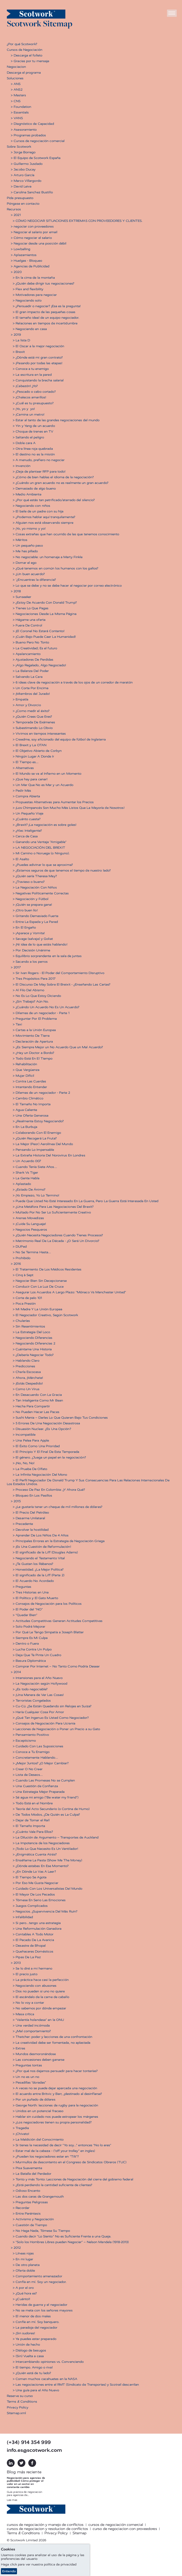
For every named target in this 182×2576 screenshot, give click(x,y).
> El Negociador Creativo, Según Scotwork (45, 1315)
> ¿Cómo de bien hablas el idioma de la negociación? (53, 477)
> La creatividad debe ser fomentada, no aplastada (51, 2042)
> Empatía (20, 699)
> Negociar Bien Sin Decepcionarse (40, 1281)
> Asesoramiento (24, 129)
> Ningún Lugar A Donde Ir (33, 756)
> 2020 (16, 272)
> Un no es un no (26, 2077)
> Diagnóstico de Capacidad (32, 124)
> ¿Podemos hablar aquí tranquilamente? (44, 517)
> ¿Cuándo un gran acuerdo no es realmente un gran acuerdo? (60, 483)
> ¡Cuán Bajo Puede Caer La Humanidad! (44, 637)
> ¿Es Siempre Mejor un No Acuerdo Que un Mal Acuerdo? (58, 1047)
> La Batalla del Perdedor (32, 2174)
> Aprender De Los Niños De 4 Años (40, 1535)
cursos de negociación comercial (115, 2525)
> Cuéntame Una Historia (32, 1349)
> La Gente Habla (26, 1178)
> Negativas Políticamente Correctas (41, 893)
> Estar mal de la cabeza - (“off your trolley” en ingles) (54, 2151)
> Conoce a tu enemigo (31, 369)
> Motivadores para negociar (35, 295)
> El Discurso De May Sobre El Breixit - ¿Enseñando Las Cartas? (61, 984)
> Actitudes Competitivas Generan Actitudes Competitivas (58, 1621)
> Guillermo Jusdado (27, 164)
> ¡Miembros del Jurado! (31, 694)
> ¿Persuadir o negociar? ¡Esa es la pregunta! (47, 306)
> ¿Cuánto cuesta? (26, 819)
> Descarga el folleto (26, 55)
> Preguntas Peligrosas (30, 2202)
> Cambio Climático (28, 1098)
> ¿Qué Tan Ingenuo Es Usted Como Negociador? (51, 1718)
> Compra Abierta (26, 796)
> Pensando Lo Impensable (33, 1150)
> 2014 (16, 1672)
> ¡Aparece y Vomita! (29, 933)
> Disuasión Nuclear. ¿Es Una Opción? (42, 1429)
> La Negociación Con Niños (35, 887)
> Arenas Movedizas (28, 1218)
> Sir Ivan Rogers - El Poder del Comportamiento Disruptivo (58, 973)
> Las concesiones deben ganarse (38, 2059)
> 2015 (16, 1501)
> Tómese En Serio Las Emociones (39, 1900)
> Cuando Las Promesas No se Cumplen (44, 1780)
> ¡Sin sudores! (24, 2333)
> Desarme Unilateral (29, 1518)
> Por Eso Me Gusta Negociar (35, 1883)
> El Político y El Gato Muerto (35, 1598)
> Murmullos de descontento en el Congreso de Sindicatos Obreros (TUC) (69, 2162)
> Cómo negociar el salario (31, 238)
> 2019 (16, 334)
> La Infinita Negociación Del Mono (40, 1474)
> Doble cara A (24, 443)
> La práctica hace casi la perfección (41, 1980)
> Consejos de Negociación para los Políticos (47, 1604)
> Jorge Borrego (23, 152)
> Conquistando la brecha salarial (38, 380)
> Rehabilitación (25, 1064)
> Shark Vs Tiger (25, 1172)
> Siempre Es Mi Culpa (30, 1638)
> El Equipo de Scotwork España (35, 158)
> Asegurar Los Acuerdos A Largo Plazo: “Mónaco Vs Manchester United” (69, 1292)
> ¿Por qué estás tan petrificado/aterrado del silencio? (54, 500)
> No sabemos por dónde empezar (39, 2008)
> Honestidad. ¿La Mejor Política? (38, 1569)
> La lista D (21, 340)
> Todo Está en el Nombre (33, 1803)
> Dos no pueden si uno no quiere (39, 1991)
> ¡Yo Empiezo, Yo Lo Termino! (36, 1195)
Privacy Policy (17, 2407)
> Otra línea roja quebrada (33, 448)
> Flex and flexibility (28, 289)
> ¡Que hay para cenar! (30, 779)
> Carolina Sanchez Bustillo (32, 192)
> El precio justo (25, 1974)
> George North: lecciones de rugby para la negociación (55, 2105)
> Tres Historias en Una (31, 1592)
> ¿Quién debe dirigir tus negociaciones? (43, 283)
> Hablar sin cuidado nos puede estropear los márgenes (55, 2116)
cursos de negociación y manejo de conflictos (45, 2525)
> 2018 (16, 591)
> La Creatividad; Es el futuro (35, 648)
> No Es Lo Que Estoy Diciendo (37, 996)
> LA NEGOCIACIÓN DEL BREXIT (39, 847)
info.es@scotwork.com (34, 2450)
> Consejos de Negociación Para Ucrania (44, 1723)
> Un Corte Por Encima (30, 688)
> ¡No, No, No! (23, 1463)
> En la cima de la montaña (34, 277)
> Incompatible (24, 1434)
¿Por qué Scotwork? (22, 44)
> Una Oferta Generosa (30, 1115)
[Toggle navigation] (172, 13)
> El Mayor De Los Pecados (34, 1894)
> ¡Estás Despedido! (28, 1383)
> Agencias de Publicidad (30, 266)
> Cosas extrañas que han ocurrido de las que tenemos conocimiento (66, 534)
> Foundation (21, 107)
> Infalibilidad (23, 1917)
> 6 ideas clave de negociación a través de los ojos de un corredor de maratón (73, 682)
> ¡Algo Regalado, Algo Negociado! (39, 665)
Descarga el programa (24, 72)
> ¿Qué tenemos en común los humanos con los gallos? (55, 568)
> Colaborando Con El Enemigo (37, 1133)
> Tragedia (21, 2128)
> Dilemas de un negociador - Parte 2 (41, 1092)
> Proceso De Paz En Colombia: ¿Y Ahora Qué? (49, 1489)
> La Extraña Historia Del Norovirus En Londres (49, 1155)
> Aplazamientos (24, 255)
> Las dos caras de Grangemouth (38, 2196)
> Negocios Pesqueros (30, 1229)
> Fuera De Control (27, 625)
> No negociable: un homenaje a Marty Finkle (48, 557)
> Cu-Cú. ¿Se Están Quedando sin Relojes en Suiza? (52, 1706)
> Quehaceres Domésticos (33, 1951)
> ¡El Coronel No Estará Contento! (38, 631)
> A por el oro (23, 2288)
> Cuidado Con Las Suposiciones (38, 1746)
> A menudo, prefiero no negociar (39, 460)
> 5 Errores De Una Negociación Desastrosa (46, 1423)
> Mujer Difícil (23, 1075)
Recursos (14, 209)
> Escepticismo (24, 1740)
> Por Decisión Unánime (31, 950)
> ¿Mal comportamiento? (32, 2031)
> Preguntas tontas (27, 2065)
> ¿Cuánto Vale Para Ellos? (33, 1832)
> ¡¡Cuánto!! (21, 2299)
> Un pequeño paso (28, 545)
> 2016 (16, 1264)
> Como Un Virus (26, 1389)
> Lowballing (20, 249)
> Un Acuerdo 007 (27, 1161)
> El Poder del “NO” (28, 1609)
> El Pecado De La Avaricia (33, 1940)
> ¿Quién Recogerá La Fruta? (35, 1138)
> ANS (16, 84)
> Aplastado (22, 1184)
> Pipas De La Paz (27, 1957)
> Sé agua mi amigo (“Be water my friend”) (45, 1797)
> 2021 (16, 215)
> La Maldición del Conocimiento (38, 2139)
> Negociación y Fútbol (30, 899)
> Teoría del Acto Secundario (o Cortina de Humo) (51, 1809)
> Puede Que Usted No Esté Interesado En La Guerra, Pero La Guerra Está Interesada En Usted (85, 1201)
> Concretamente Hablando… (35, 1757)
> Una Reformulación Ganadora (37, 1928)
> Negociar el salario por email (34, 232)
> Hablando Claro (26, 1360)
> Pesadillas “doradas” (29, 2082)
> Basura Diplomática (29, 1661)
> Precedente (23, 1524)
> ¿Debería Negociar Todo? (33, 1355)
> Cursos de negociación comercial (38, 141)
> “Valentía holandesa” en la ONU (38, 2020)
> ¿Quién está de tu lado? (32, 2373)
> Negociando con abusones (35, 1985)
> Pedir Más (22, 790)
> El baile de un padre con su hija (38, 511)
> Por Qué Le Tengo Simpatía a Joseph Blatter (48, 1632)
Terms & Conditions (22, 2401)
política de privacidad (60, 2564)
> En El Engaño (24, 927)
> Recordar (21, 2208)
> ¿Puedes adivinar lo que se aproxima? (43, 865)
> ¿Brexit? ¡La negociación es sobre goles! (44, 825)
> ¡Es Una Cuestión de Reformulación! (42, 1546)
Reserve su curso (20, 2396)
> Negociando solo (27, 300)
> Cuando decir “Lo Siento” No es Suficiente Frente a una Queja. (62, 2236)
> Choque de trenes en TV (33, 431)
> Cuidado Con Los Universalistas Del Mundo (47, 1888)
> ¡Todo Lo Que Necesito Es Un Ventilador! (45, 1849)
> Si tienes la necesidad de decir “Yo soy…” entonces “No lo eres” (62, 2145)
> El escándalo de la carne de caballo (41, 1997)
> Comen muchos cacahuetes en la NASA (45, 2379)
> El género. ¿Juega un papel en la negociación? (49, 1457)
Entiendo (9, 2571)
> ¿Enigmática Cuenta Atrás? (35, 1854)
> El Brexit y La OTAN (29, 745)
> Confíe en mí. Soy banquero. (36, 2322)
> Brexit (19, 352)
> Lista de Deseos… (28, 1775)
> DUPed (20, 1246)
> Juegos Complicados (30, 1906)
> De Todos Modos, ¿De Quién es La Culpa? (46, 1814)
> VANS (17, 118)
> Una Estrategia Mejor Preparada (39, 1792)
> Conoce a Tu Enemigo (31, 1752)
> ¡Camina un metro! (28, 414)
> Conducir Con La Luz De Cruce (38, 1286)
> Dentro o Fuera (26, 1643)
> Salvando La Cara (28, 677)
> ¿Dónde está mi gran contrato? (38, 357)
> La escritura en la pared (32, 374)
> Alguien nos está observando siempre (43, 522)
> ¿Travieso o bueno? (28, 882)
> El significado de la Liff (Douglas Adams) (45, 1552)
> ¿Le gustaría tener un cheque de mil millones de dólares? (57, 1507)
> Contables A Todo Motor (33, 1934)
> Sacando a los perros (30, 961)
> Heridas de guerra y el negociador (40, 2305)
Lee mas (12, 2499)
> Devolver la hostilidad (31, 1530)
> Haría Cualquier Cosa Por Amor (38, 1712)
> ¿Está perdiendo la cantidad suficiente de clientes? (52, 2185)
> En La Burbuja (25, 1127)
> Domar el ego (24, 563)
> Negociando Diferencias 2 (34, 1343)
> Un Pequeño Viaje (28, 813)
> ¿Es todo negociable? (30, 1689)
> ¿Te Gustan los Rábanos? (33, 1564)
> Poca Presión (24, 1303)
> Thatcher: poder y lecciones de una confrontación (52, 2037)
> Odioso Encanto (26, 2190)
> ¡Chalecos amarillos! (29, 397)
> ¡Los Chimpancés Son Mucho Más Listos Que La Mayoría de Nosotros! (68, 808)
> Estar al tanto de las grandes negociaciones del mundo (56, 420)
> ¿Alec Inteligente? (27, 830)
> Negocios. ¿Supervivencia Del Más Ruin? (45, 1911)
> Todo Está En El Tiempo (32, 1058)
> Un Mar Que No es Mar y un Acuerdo (43, 785)
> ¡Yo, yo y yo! (24, 409)
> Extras (19, 2048)
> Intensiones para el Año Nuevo (38, 1678)
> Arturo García (23, 175)
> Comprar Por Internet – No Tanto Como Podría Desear (56, 1666)
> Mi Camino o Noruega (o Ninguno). (41, 853)
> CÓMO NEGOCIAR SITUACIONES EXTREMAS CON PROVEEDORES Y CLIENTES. (77, 221)
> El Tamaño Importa (29, 1826)
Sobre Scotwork (19, 146)
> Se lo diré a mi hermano (32, 1968)
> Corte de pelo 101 (27, 1298)
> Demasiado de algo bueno (34, 488)
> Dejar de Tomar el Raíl (31, 1820)
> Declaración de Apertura (33, 1041)
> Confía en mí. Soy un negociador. (40, 2282)
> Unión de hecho (26, 2344)
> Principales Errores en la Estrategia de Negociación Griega (59, 1541)
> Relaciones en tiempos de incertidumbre (45, 323)
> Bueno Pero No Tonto (31, 642)
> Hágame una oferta (29, 620)
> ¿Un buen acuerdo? (29, 574)
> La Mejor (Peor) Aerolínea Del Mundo (43, 1144)
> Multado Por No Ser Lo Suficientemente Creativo (52, 1212)
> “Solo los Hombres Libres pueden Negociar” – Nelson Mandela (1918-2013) (71, 2242)
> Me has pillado (25, 551)
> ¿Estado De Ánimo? (29, 1189)
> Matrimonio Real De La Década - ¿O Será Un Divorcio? (56, 1241)
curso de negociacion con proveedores (125, 2529)
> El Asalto (21, 859)
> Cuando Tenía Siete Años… (35, 1167)
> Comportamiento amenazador (37, 2276)
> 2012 (16, 2248)
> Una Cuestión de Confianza (35, 1786)
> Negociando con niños (31, 506)
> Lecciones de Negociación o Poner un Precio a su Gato (56, 1729)
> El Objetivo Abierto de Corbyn (37, 751)
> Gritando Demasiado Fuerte (35, 916)
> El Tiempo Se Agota (29, 1877)
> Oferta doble (24, 2270)
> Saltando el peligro (28, 437)
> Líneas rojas (23, 2253)
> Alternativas (23, 768)
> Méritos (20, 540)
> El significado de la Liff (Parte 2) (38, 1575)
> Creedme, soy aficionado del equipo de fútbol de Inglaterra (59, 739)
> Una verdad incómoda (31, 2025)
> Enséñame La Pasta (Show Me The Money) (47, 1860)
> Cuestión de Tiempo (30, 2225)
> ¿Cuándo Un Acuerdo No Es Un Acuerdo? (46, 1007)
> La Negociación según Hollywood (40, 1683)
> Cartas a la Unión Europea (34, 1030)
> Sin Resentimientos (29, 1326)
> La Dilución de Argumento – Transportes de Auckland (56, 1837)
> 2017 (16, 967)
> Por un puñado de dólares (34, 2099)
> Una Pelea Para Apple (31, 1440)
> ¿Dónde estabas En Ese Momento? (40, 1866)
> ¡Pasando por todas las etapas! (37, 363)
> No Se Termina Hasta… (32, 1252)
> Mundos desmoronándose (34, 2054)
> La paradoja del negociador (35, 2327)
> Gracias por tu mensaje (30, 61)
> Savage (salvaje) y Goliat (33, 939)
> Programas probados (28, 135)
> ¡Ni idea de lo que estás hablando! (40, 944)
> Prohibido (21, 1258)
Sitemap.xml (16, 2413)
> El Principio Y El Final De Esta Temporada (46, 1452)
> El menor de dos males (32, 2316)
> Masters (18, 95)
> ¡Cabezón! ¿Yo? (25, 386)
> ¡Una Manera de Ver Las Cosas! (38, 1695)
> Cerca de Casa (25, 836)
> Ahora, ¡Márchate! (28, 1378)
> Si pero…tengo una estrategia (37, 1923)
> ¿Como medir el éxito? (31, 711)
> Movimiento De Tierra (31, 1035)
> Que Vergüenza (26, 1070)
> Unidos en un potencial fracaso (38, 2111)
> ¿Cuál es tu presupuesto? (33, 403)
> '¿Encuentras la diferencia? (34, 580)
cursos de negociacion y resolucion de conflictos (47, 2529)
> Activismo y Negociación (33, 2219)
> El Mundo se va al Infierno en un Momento (47, 773)
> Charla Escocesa (27, 1372)
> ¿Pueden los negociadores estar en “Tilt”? (46, 2156)
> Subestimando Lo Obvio (33, 728)
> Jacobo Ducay (23, 169)
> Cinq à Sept (23, 1275)
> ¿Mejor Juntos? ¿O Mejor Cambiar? (40, 1763)
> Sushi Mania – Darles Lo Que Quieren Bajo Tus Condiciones (60, 1417)
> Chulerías (21, 1321)
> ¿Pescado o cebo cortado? (34, 391)
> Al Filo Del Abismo (28, 990)
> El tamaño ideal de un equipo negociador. (46, 317)
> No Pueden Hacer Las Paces (36, 1412)
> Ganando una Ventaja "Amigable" (40, 842)
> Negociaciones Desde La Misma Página (44, 614)
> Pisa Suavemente (27, 2168)
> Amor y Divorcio (27, 705)
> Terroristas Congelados (32, 1700)
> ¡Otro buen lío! (25, 910)
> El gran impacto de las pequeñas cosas (44, 312)
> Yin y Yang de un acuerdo (34, 426)
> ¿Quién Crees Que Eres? (32, 716)
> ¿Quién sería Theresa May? (35, 876)
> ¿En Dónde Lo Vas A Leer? (34, 1871)
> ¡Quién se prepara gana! (32, 904)
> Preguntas (22, 1587)
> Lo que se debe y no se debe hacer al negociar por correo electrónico (67, 585)
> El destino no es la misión (34, 454)
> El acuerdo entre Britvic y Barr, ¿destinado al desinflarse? (57, 2094)
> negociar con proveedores (32, 226)
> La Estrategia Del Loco (31, 1332)
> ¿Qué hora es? (25, 2293)
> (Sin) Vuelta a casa (28, 2356)
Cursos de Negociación (24, 50)
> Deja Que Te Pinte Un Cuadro (37, 1655)
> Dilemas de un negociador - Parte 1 (41, 1013)
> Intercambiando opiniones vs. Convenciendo (48, 2362)
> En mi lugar (23, 2259)
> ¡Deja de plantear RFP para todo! (39, 471)
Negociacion (16, 67)
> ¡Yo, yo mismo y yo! (29, 528)
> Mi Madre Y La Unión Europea (37, 1309)
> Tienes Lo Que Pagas (30, 608)
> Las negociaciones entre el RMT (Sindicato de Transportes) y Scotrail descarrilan (76, 2384)
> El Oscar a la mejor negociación (38, 346)
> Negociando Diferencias (32, 1338)
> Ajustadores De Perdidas (33, 659)
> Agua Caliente (25, 1110)
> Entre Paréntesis (27, 2213)
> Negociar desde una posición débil (39, 243)
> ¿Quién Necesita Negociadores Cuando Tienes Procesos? (58, 1235)
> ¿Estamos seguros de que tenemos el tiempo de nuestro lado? (62, 870)
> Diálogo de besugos (29, 2350)
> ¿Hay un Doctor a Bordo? (33, 1053)
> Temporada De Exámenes (34, 722)
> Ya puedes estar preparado (34, 2339)
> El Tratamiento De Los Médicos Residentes (47, 1269)
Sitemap (80, 2533)
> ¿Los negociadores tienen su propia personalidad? (52, 2122)
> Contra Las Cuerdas (29, 1081)
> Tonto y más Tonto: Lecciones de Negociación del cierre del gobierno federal (73, 2179)
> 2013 (16, 1963)
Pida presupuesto (20, 198)
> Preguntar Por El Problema (35, 1018)
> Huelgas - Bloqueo (26, 260)
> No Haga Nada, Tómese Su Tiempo (41, 2231)
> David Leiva (21, 186)
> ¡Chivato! (21, 2134)
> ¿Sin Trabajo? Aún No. (31, 1001)
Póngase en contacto (23, 203)
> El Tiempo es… (26, 762)
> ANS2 (16, 89)
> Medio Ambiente (27, 494)
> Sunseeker (22, 597)
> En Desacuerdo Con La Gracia (37, 1395)
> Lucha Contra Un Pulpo (32, 1649)
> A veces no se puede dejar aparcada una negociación (55, 2088)
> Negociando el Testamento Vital (39, 1558)
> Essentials (20, 112)
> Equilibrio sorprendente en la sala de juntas (47, 956)
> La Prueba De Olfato (30, 1469)
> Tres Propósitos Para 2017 (34, 978)
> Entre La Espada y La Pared (35, 922)
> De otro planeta (26, 2265)
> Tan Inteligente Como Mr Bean (38, 1400)
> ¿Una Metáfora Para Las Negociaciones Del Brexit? (53, 1207)
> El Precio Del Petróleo (31, 1512)
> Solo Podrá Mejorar (29, 1626)
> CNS (16, 101)
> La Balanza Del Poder (31, 671)
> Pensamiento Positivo (31, 1735)
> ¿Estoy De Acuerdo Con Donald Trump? (45, 602)
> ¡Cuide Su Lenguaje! (29, 1224)
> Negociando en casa (30, 329)
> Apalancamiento (27, 654)
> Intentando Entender (30, 1087)
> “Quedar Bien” (25, 1615)
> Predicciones (24, 1366)
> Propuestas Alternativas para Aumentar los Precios (53, 802)
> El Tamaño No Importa (32, 1104)
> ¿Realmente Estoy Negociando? (38, 1121)
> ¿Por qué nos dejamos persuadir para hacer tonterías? (55, 2071)
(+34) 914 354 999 (29, 2442)
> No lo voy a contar (28, 2002)
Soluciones (15, 78)
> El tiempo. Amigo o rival (33, 2367)
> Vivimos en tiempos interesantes (39, 733)
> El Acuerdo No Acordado (33, 1581)
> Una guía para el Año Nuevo (36, 2390)
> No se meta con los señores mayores (43, 2310)
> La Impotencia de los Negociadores (41, 1843)
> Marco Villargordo (26, 181)
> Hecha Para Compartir (31, 1406)
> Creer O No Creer (28, 1769)
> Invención (21, 466)
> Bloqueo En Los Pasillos (32, 1495)
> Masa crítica (23, 2014)
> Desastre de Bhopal (29, 1945)
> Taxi (17, 1024)
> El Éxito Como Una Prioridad (36, 1446)
